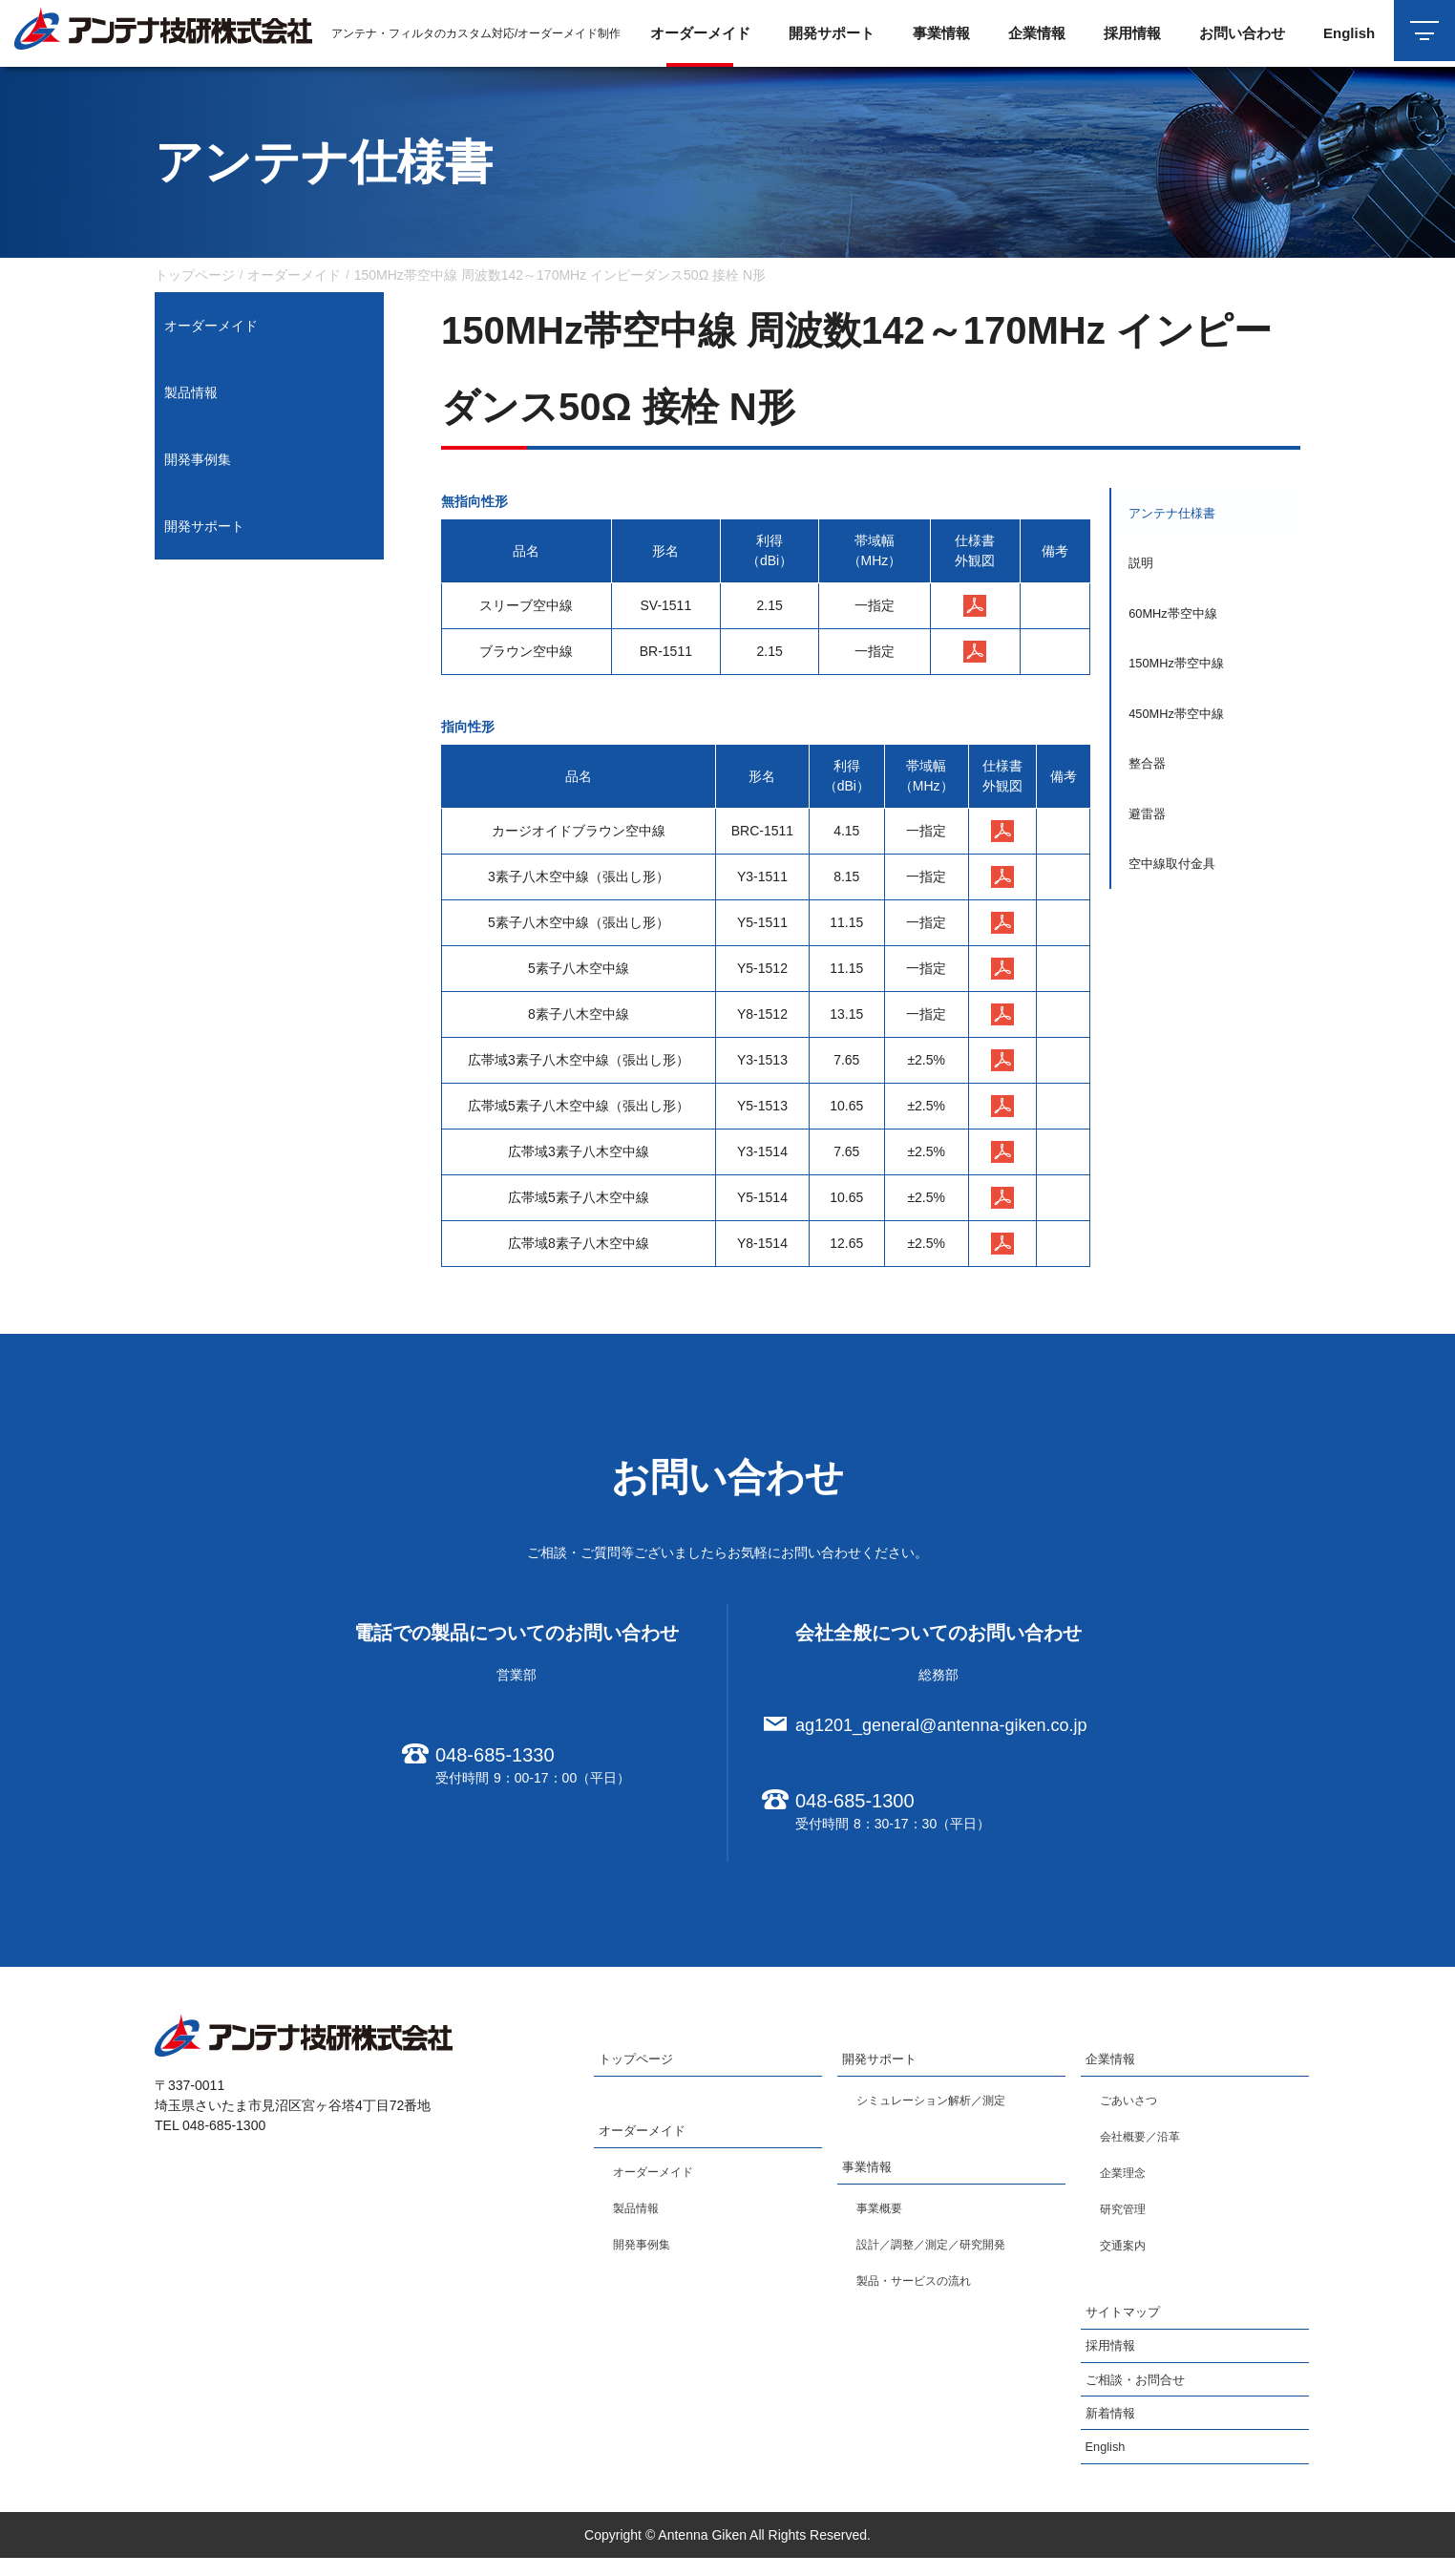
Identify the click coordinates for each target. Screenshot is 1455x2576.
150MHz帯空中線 (1182, 681)
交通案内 (1126, 2248)
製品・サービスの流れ (923, 2287)
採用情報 (1126, 33)
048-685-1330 (495, 1754)
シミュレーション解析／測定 (943, 2103)
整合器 (1150, 792)
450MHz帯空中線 (1182, 737)
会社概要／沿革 (1146, 2139)
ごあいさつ (1133, 2103)
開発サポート (204, 526)
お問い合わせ (1236, 33)
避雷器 (1150, 847)
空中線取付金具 (1177, 903)
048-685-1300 (855, 1800)
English (1343, 33)
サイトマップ (1126, 2318)
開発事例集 (197, 459)
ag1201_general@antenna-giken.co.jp (941, 1725)
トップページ (639, 2061)
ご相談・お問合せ (1139, 2392)
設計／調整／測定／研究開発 (943, 2251)
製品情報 (191, 392)
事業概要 (883, 2215)
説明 (1143, 571)
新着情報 (1112, 2430)
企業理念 (1126, 2176)
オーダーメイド (211, 325)
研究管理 (1126, 2212)
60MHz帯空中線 (1178, 626)
